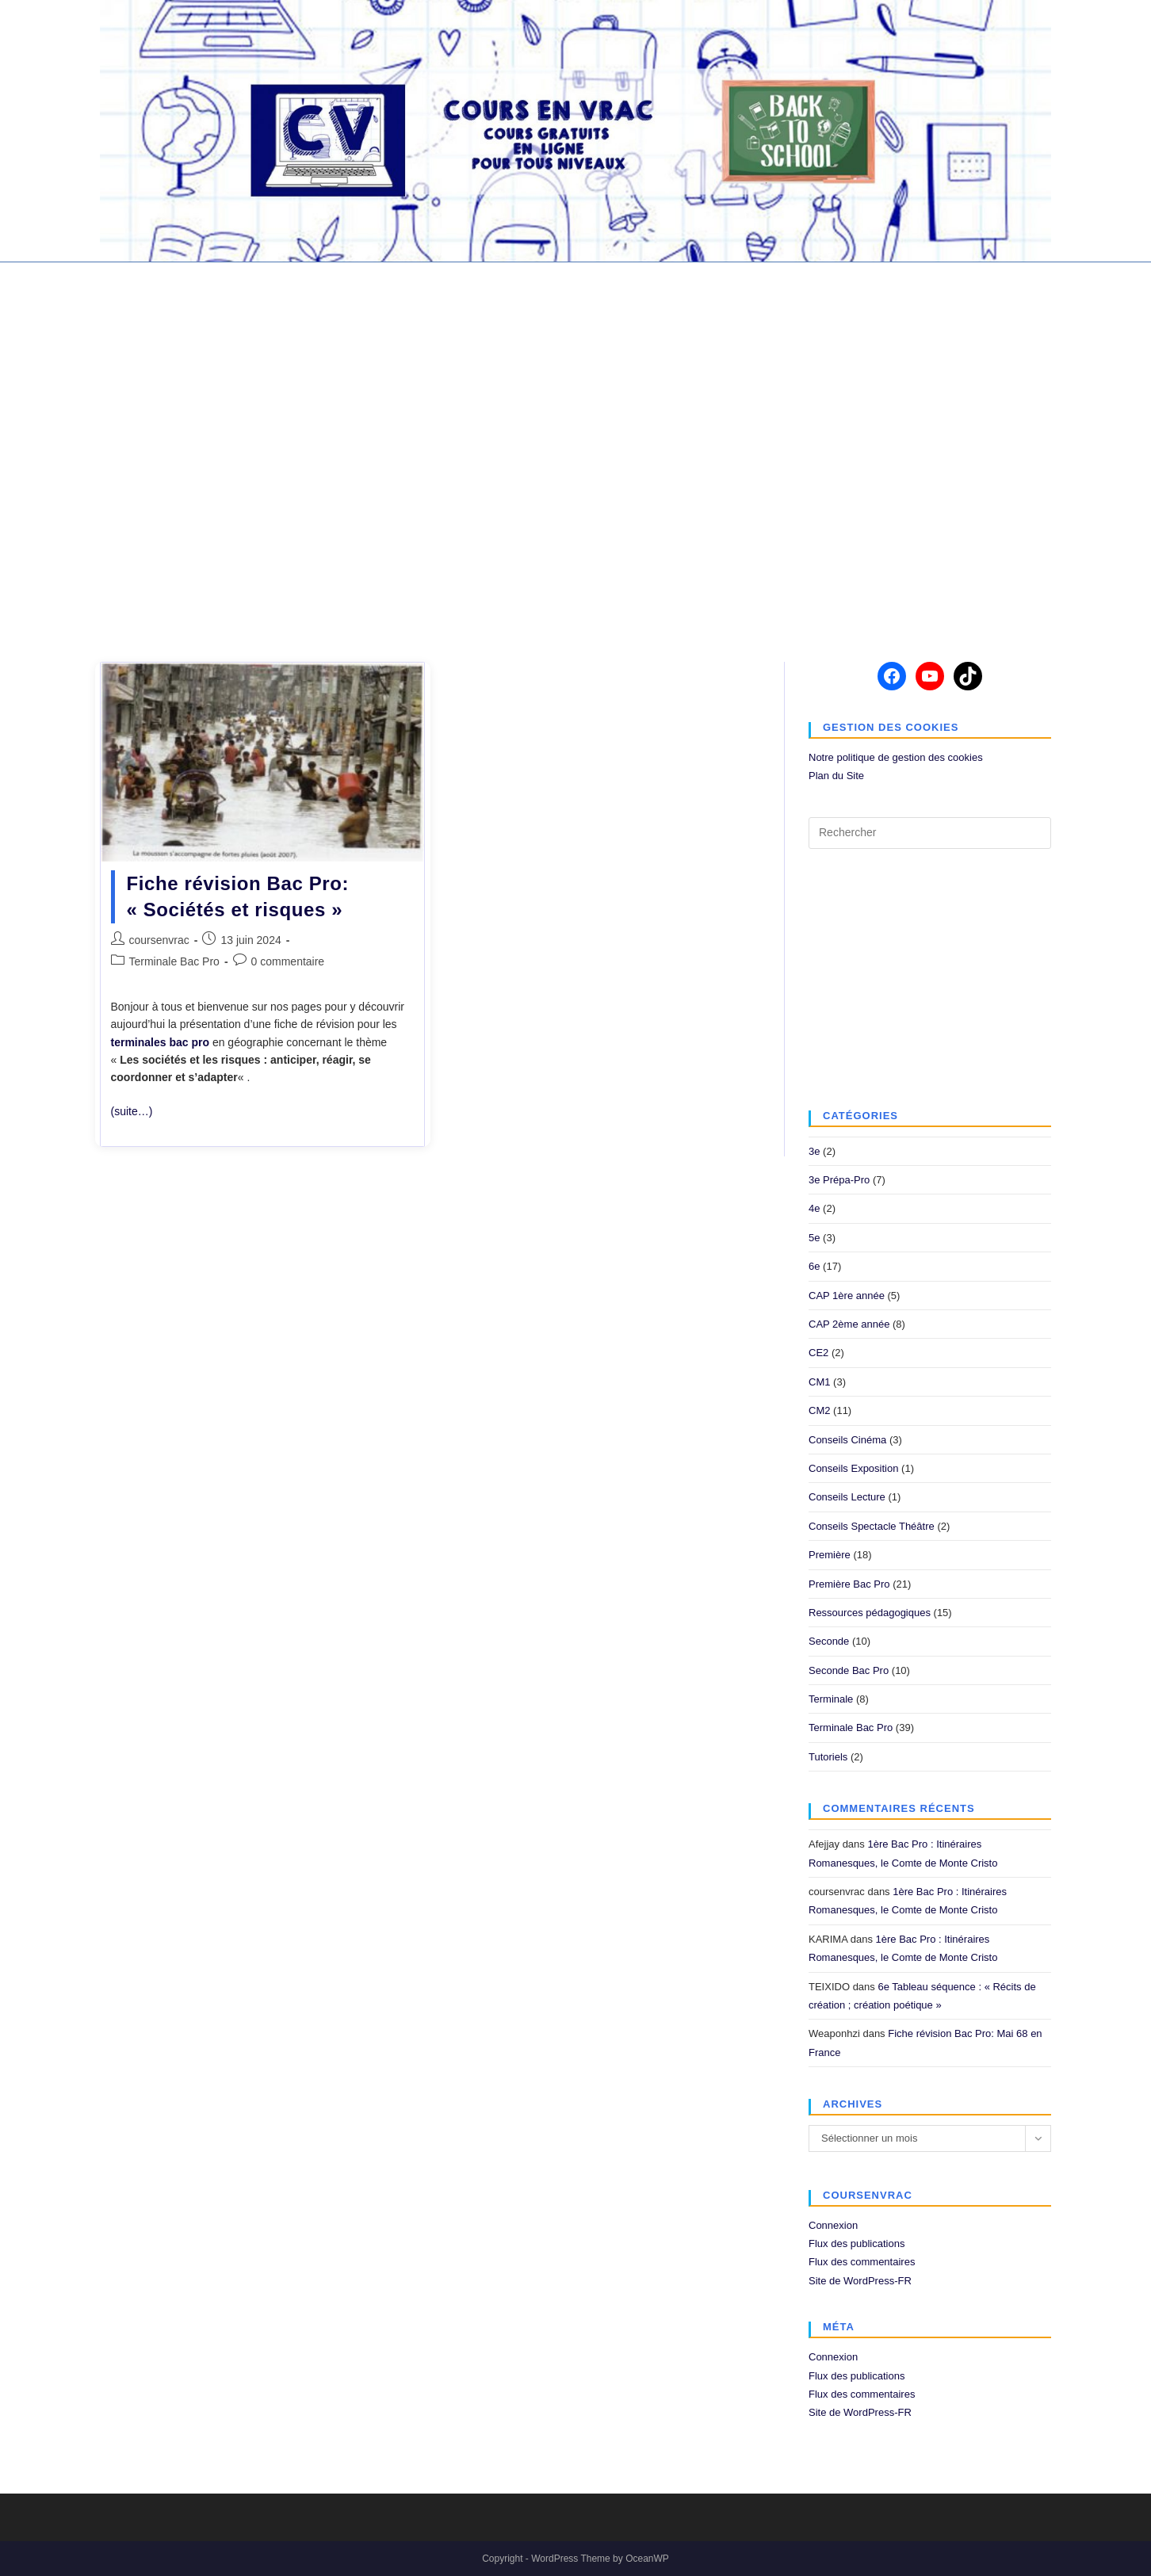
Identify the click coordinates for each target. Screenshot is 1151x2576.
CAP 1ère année (847, 1295)
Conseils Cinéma (847, 1440)
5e (814, 1238)
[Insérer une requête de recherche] (930, 833)
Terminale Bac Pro (174, 961)
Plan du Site (836, 776)
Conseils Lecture (847, 1497)
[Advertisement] (575, 452)
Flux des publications (856, 2243)
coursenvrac (159, 940)
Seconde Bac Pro (849, 1670)
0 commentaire (288, 961)
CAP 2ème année (849, 1324)
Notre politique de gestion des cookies (896, 757)
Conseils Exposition (853, 1468)
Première (830, 1555)
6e (814, 1266)
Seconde (829, 1641)
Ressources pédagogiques (870, 1613)
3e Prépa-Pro (839, 1180)
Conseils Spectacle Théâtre (872, 1526)
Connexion (833, 2225)
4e (814, 1208)
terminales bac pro (160, 1042)
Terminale (831, 1699)
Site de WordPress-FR (860, 2281)
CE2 (818, 1353)
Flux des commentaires (862, 2262)
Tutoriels (828, 1757)
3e (814, 1151)
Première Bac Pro (849, 1584)
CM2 (819, 1410)
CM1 (819, 1382)
